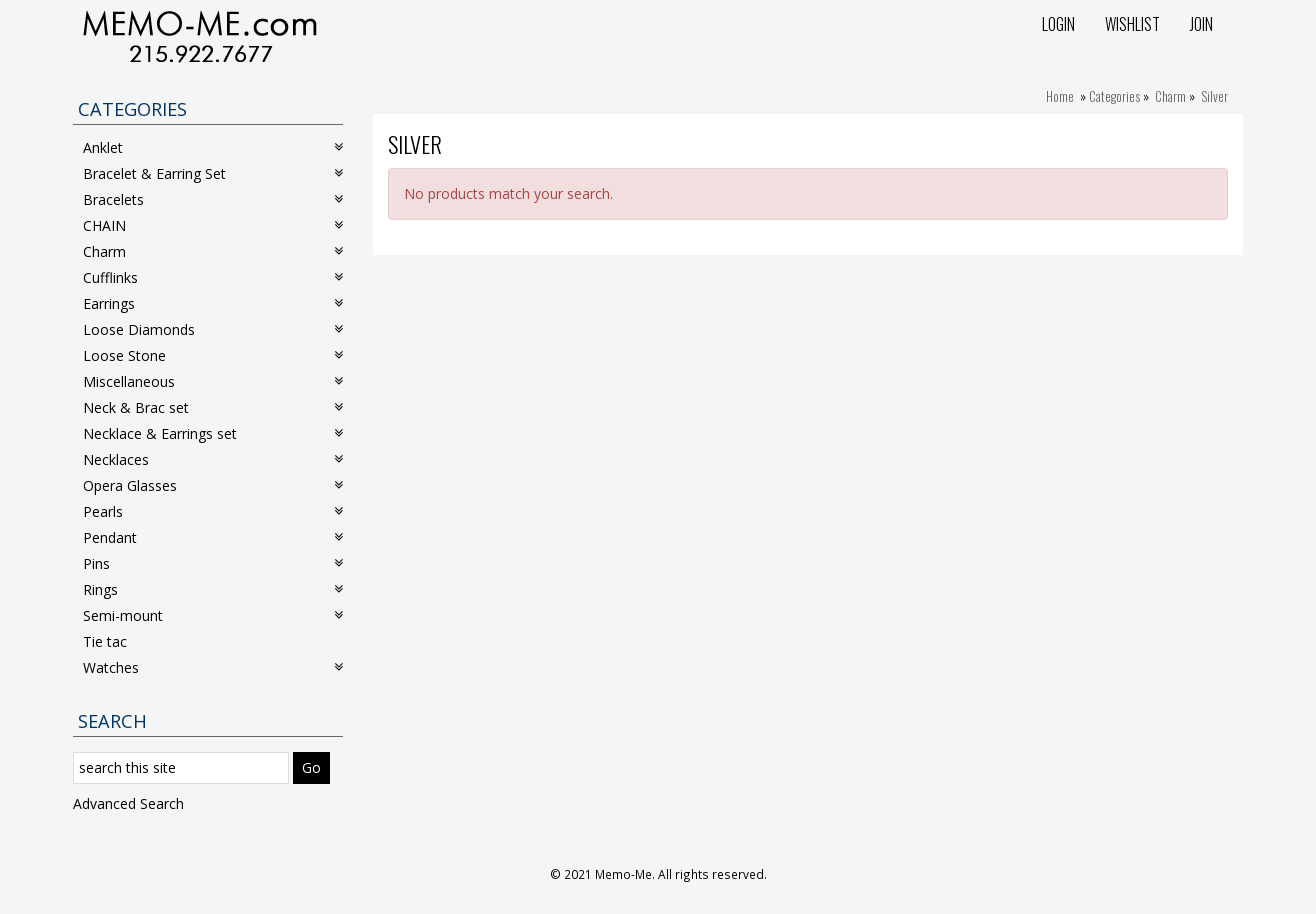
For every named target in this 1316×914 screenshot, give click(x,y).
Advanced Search (128, 803)
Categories (1114, 96)
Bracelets (213, 199)
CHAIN (213, 225)
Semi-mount (213, 615)
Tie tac (105, 641)
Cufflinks (213, 277)
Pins (213, 563)
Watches (213, 667)
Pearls (213, 511)
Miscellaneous (213, 381)
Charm (1170, 96)
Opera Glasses (213, 485)
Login (1058, 24)
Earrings (213, 303)
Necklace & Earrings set (213, 433)
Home (1060, 96)
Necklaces (213, 459)
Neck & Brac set (213, 407)
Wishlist (1132, 24)
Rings (213, 589)
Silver (1214, 96)
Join (1201, 24)
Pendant (213, 537)
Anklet (213, 147)
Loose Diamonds (213, 329)
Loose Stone (213, 355)
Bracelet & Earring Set (213, 173)
